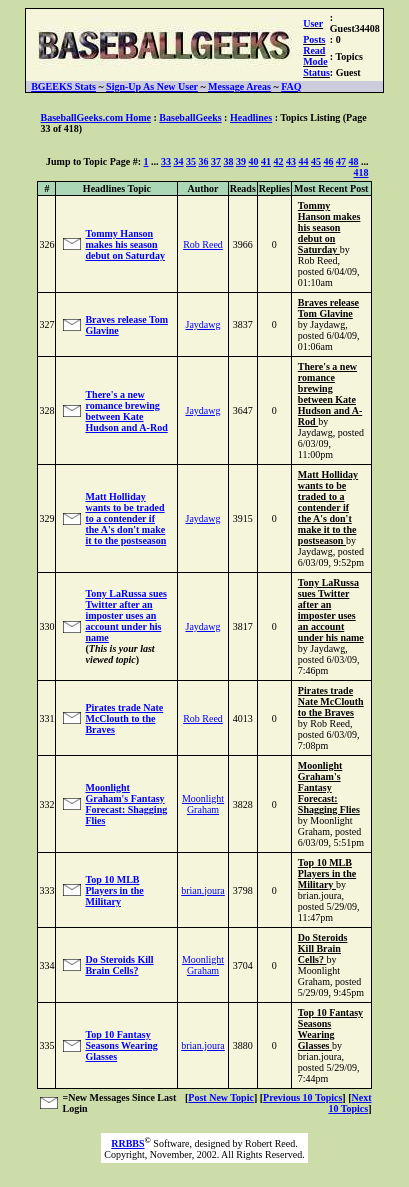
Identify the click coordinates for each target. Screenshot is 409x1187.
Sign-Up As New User (152, 86)
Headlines (251, 117)
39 (241, 161)
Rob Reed (203, 244)
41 (266, 161)
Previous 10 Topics (302, 1097)
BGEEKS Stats (63, 86)
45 (316, 161)
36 (204, 161)
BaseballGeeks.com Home (95, 117)
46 (329, 161)
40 (254, 161)
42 (279, 161)
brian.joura (203, 890)
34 (179, 161)
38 (229, 161)
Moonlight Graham (203, 804)
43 (291, 161)
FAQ (291, 86)
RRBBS (127, 1143)
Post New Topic (221, 1097)
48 (354, 161)
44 (304, 161)
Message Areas (239, 86)
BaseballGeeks (190, 117)
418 (361, 172)
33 (166, 161)
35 (191, 161)
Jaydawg (203, 324)
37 (216, 161)
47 (341, 161)
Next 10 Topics (349, 1103)
